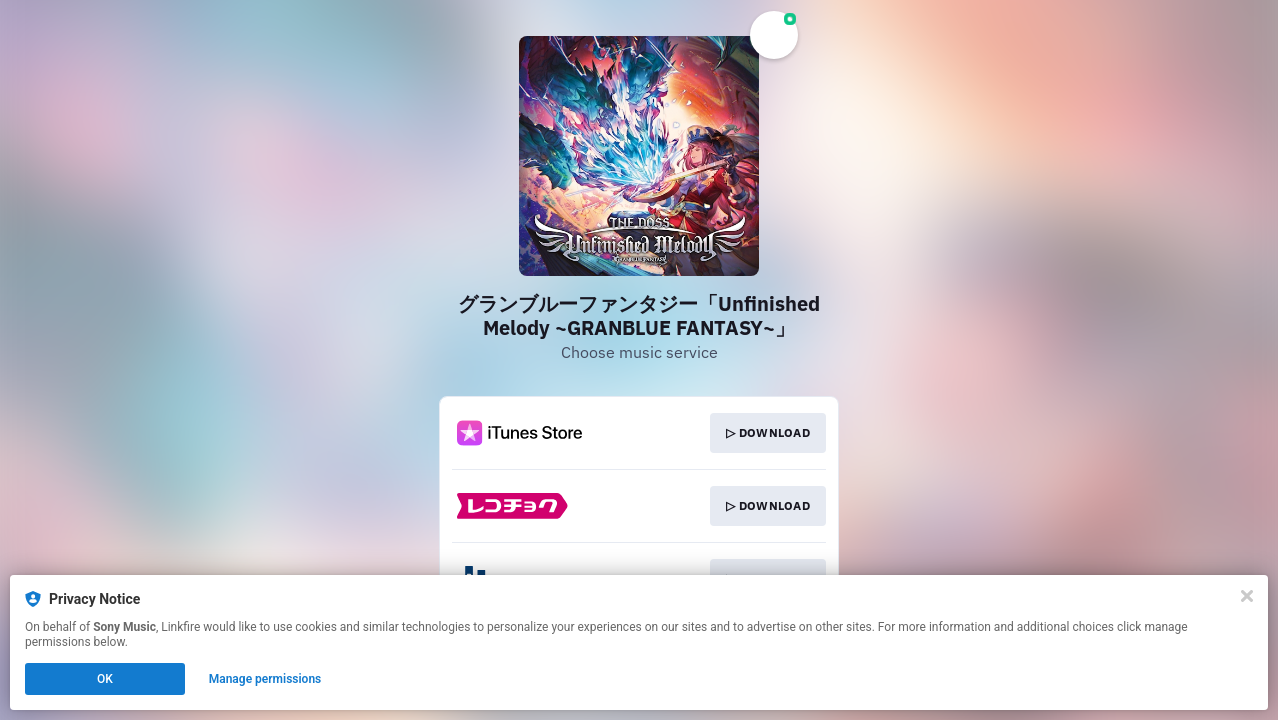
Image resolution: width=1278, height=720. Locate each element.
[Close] (1247, 596)
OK (105, 679)
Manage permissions (265, 679)
